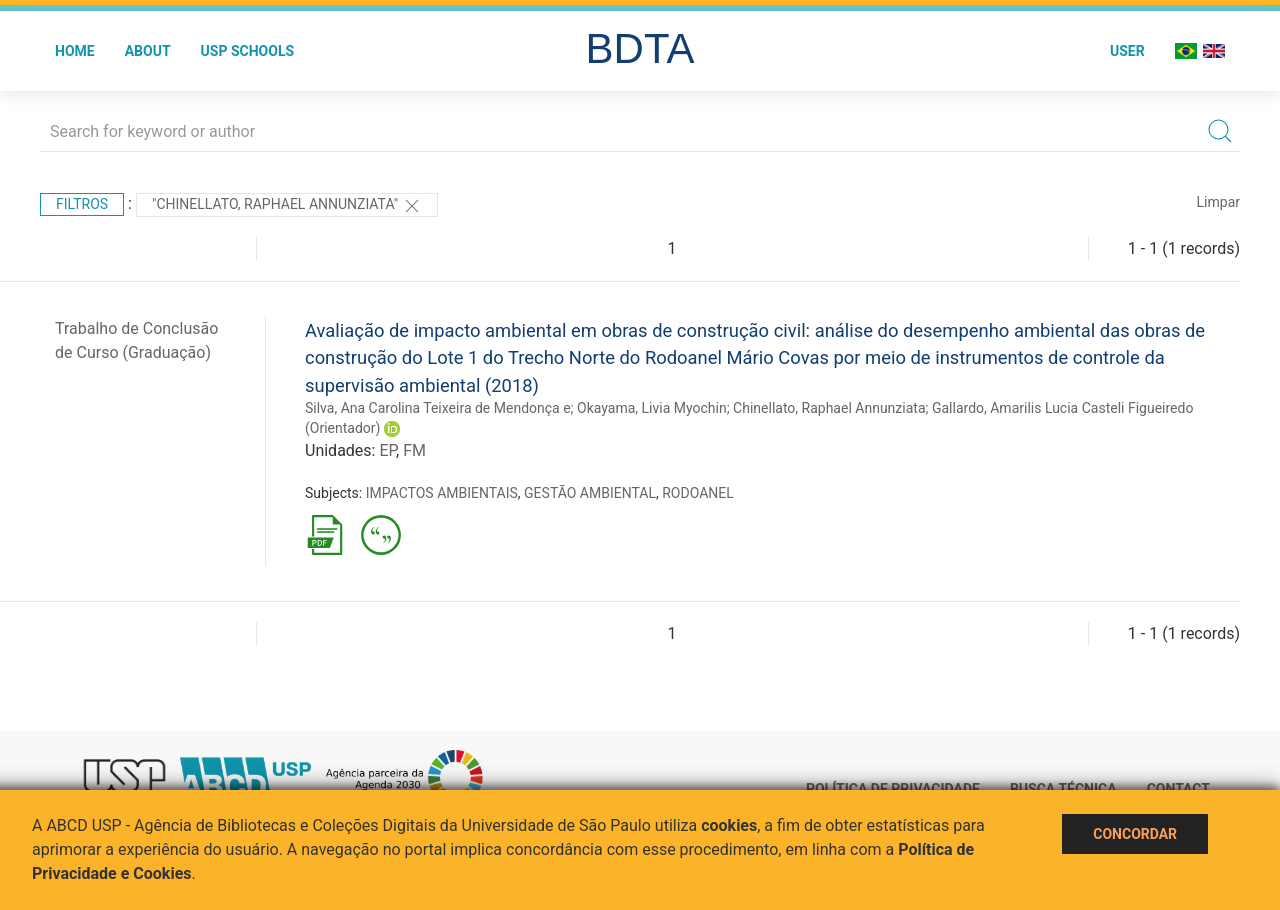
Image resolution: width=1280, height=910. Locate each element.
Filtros (82, 204)
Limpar (1218, 202)
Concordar (1135, 834)
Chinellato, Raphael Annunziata (829, 408)
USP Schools (248, 51)
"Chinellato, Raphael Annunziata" (287, 206)
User (1127, 51)
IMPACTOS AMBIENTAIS (442, 493)
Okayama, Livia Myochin (652, 408)
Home (75, 51)
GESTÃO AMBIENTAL (590, 493)
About (148, 51)
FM (414, 450)
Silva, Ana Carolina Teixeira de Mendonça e (438, 408)
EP (387, 450)
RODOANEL (698, 493)
